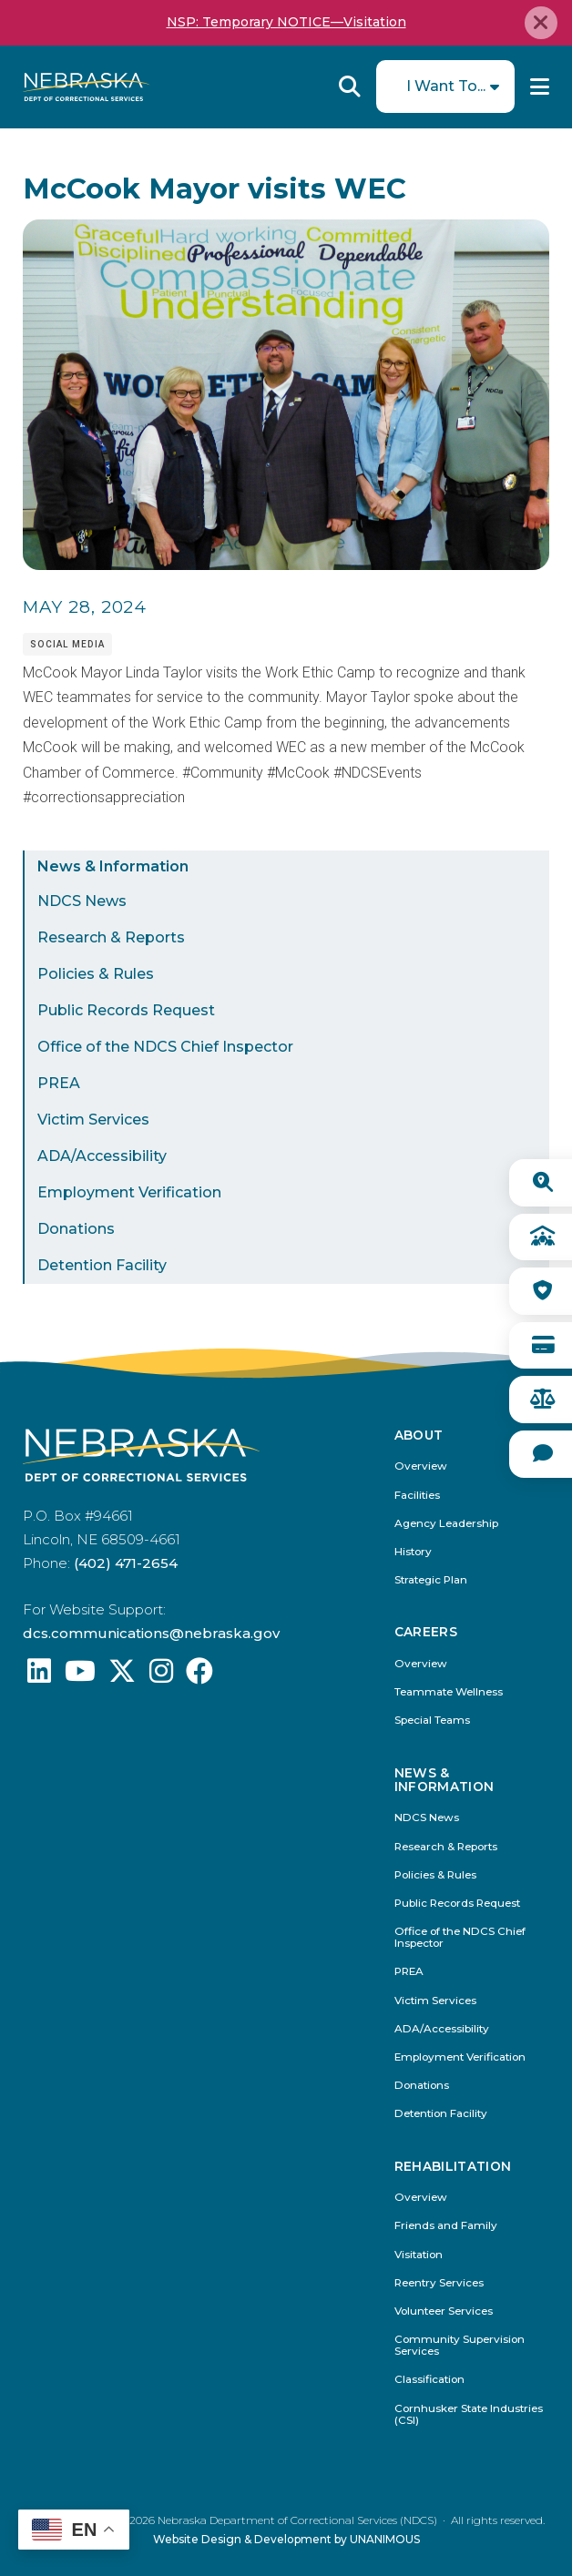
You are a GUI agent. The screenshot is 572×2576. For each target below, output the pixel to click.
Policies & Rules (95, 974)
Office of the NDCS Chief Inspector (165, 1046)
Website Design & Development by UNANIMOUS (286, 2539)
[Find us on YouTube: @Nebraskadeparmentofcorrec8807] (80, 1676)
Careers (425, 1632)
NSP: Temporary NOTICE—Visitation (286, 22)
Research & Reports (111, 937)
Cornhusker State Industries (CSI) (468, 2415)
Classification (429, 2380)
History (413, 1552)
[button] (286, 565)
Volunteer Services (443, 2311)
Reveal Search (350, 86)
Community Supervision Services (459, 2345)
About (419, 1435)
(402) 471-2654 (126, 1563)
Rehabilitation (453, 2167)
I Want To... (445, 86)
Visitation (418, 2255)
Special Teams (432, 1720)
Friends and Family (445, 2226)
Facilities (417, 1496)
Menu (539, 86)
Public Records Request (126, 1010)
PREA (58, 1083)
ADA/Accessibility (102, 1156)
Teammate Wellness (448, 1692)
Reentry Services (439, 2283)
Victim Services (93, 1119)
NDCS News (82, 901)
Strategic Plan (430, 1580)
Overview (420, 1466)
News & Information (113, 866)
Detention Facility (102, 1265)
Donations (76, 1228)
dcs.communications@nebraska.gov (151, 1633)
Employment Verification (129, 1192)
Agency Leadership (446, 1524)
